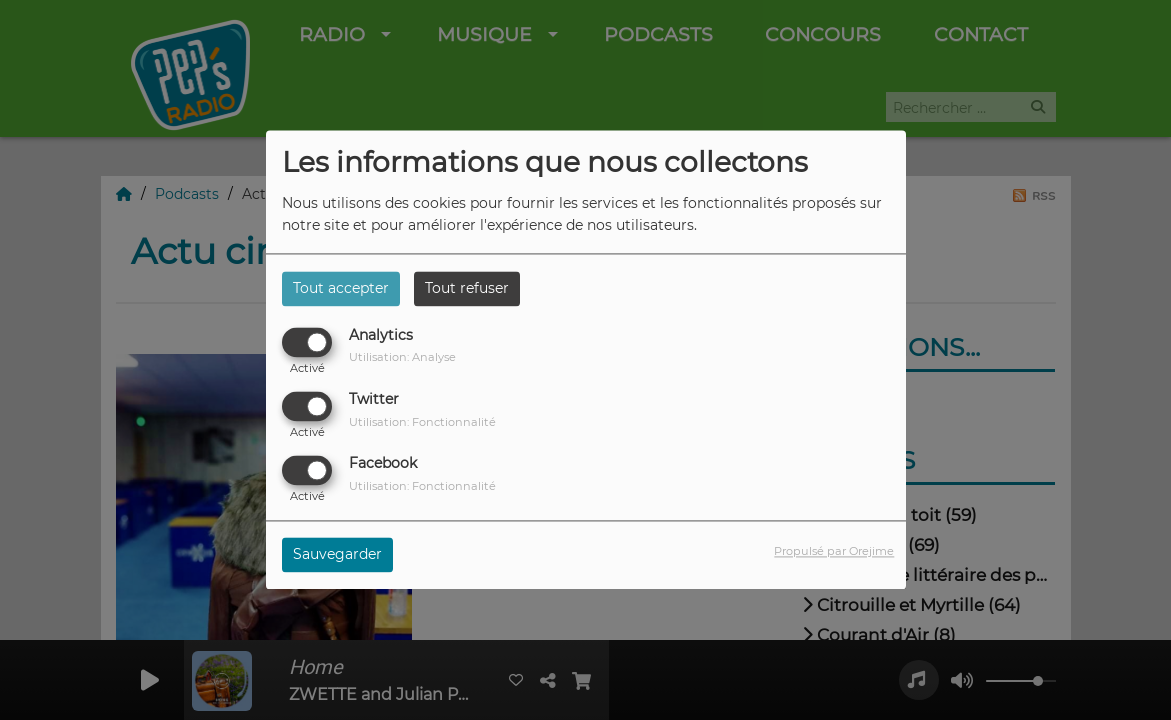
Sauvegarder (337, 555)
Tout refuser (467, 288)
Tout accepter (341, 288)
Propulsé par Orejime (834, 552)
